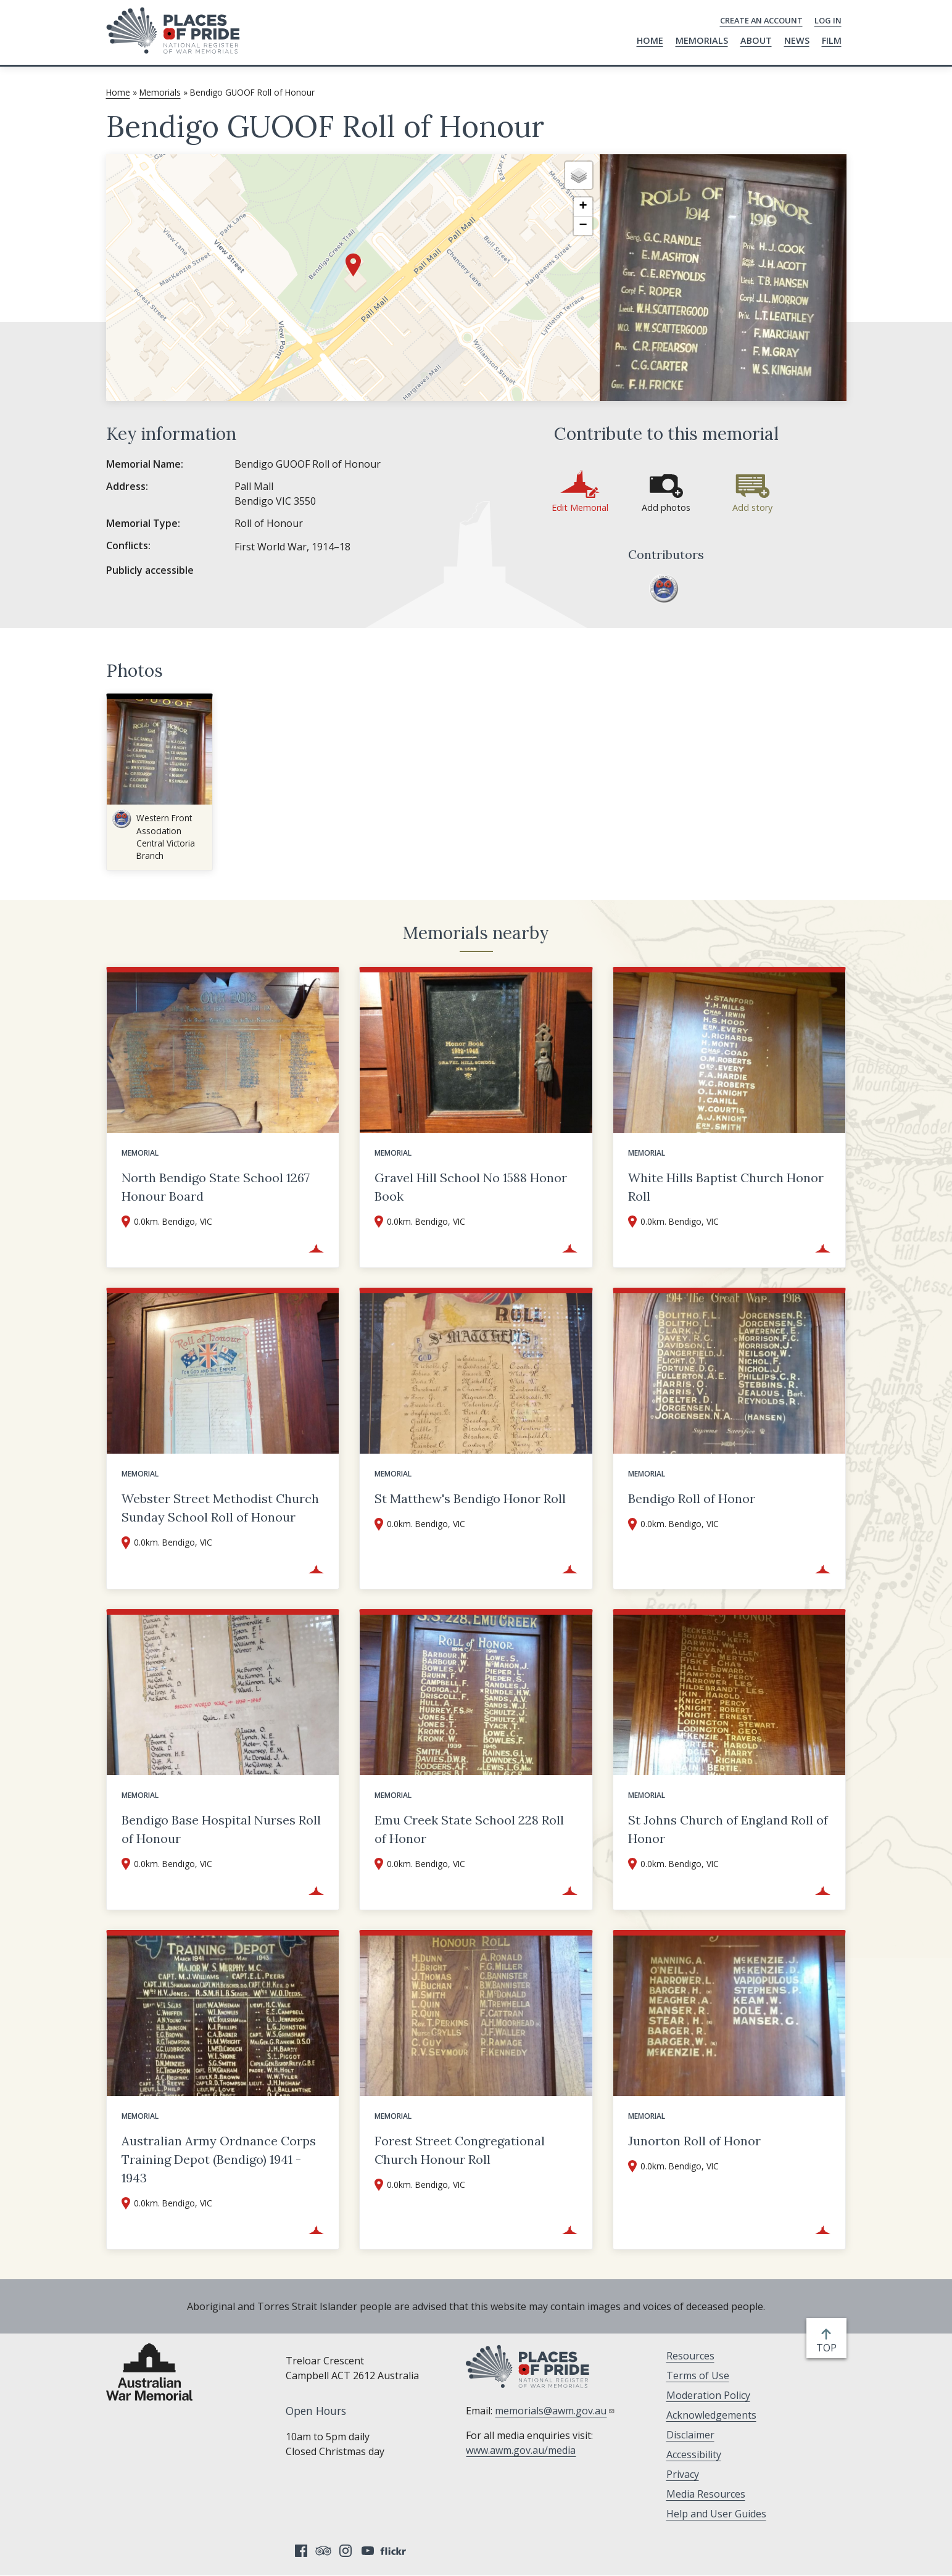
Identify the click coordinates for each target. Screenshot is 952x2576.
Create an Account (761, 20)
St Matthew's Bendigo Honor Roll (470, 1498)
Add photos (666, 507)
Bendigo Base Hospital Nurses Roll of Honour (221, 1829)
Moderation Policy (708, 2395)
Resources (690, 2356)
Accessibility (693, 2454)
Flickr (395, 2551)
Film (832, 40)
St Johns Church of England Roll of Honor (728, 1829)
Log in (828, 20)
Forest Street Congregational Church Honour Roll (460, 2150)
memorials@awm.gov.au (555, 2410)
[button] (353, 265)
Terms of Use (697, 2375)
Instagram (345, 2551)
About (756, 40)
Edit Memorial (580, 507)
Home (650, 40)
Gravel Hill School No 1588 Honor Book (471, 1187)
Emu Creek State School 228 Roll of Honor (469, 1829)
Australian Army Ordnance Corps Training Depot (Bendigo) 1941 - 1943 (219, 2159)
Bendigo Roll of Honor (691, 1498)
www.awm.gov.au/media (521, 2450)
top (829, 2347)
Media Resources (705, 2494)
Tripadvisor (323, 2551)
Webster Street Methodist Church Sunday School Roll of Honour (220, 1508)
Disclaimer (690, 2434)
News (796, 40)
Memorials (702, 40)
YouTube (368, 2551)
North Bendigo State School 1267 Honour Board (216, 1187)
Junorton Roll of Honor (694, 2140)
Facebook (301, 2551)
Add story (752, 507)
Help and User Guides (716, 2513)
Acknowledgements (711, 2415)
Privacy (682, 2474)
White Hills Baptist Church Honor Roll (726, 1187)
